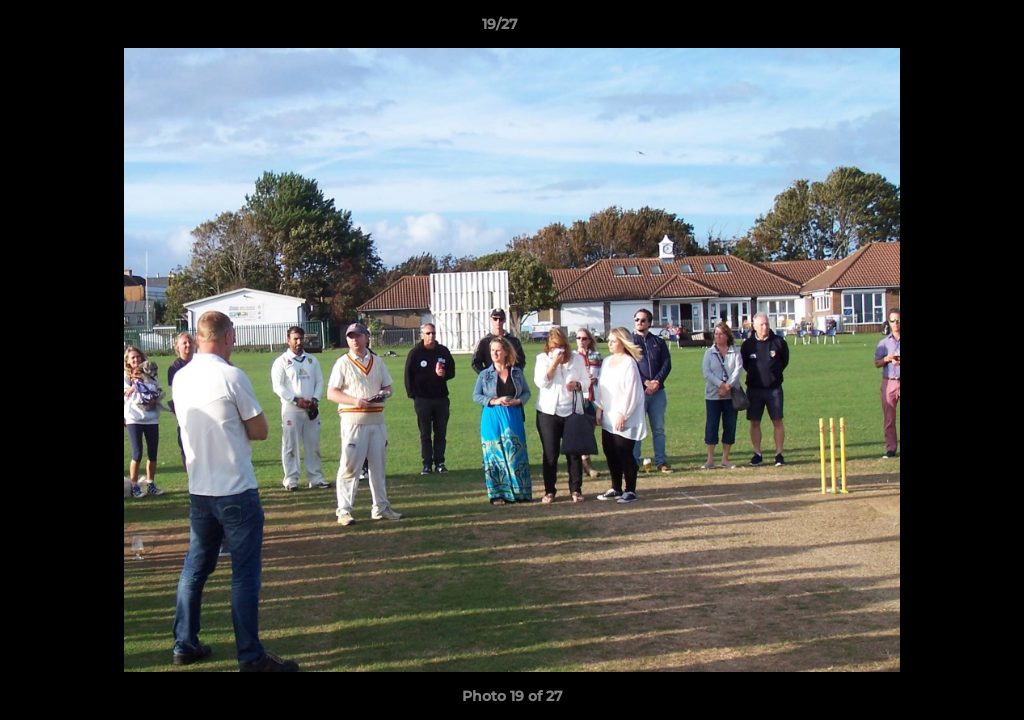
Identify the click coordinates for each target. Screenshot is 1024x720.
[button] (940, 29)
